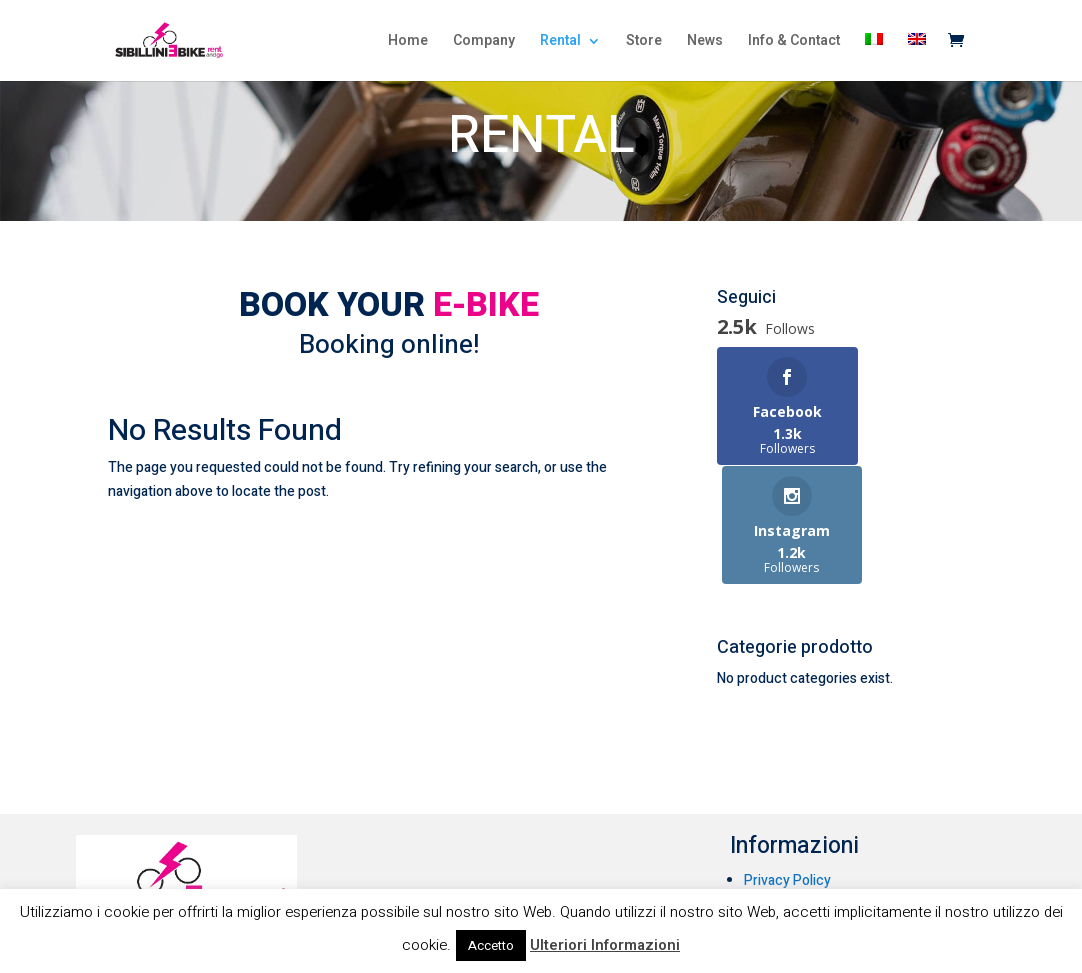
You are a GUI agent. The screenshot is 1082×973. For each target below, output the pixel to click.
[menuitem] (874, 57)
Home (408, 42)
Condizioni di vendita (808, 814)
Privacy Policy (787, 762)
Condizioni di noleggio (812, 840)
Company (484, 42)
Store (644, 42)
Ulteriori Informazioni (605, 945)
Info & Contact (794, 42)
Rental (560, 42)
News (705, 42)
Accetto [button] (491, 945)
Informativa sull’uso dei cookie (838, 788)
